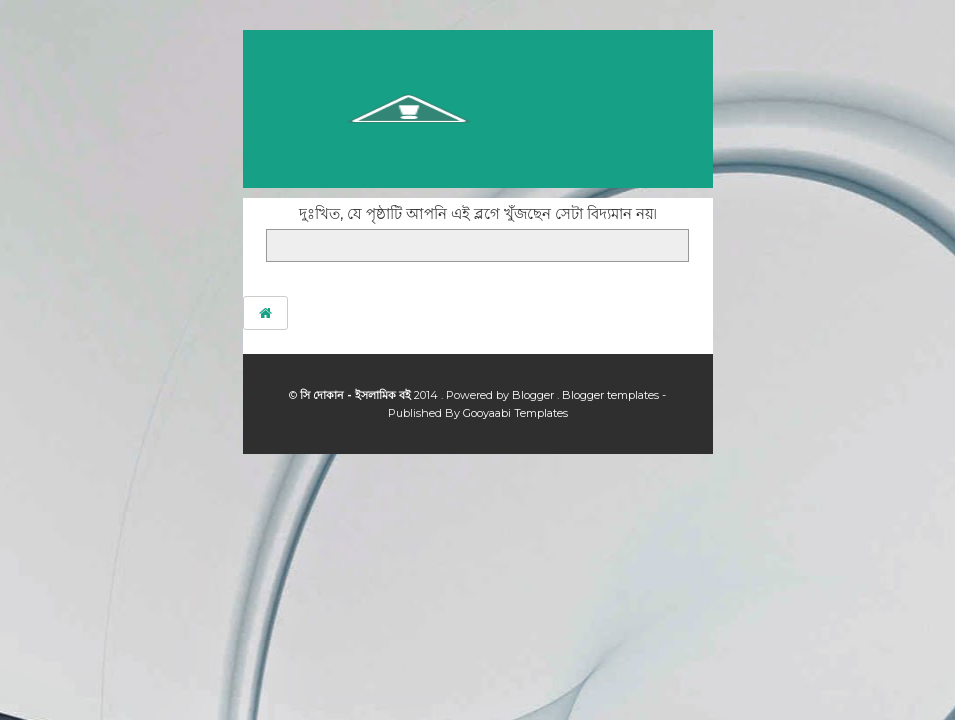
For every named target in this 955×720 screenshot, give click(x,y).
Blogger (534, 395)
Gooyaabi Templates (515, 413)
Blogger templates (612, 395)
